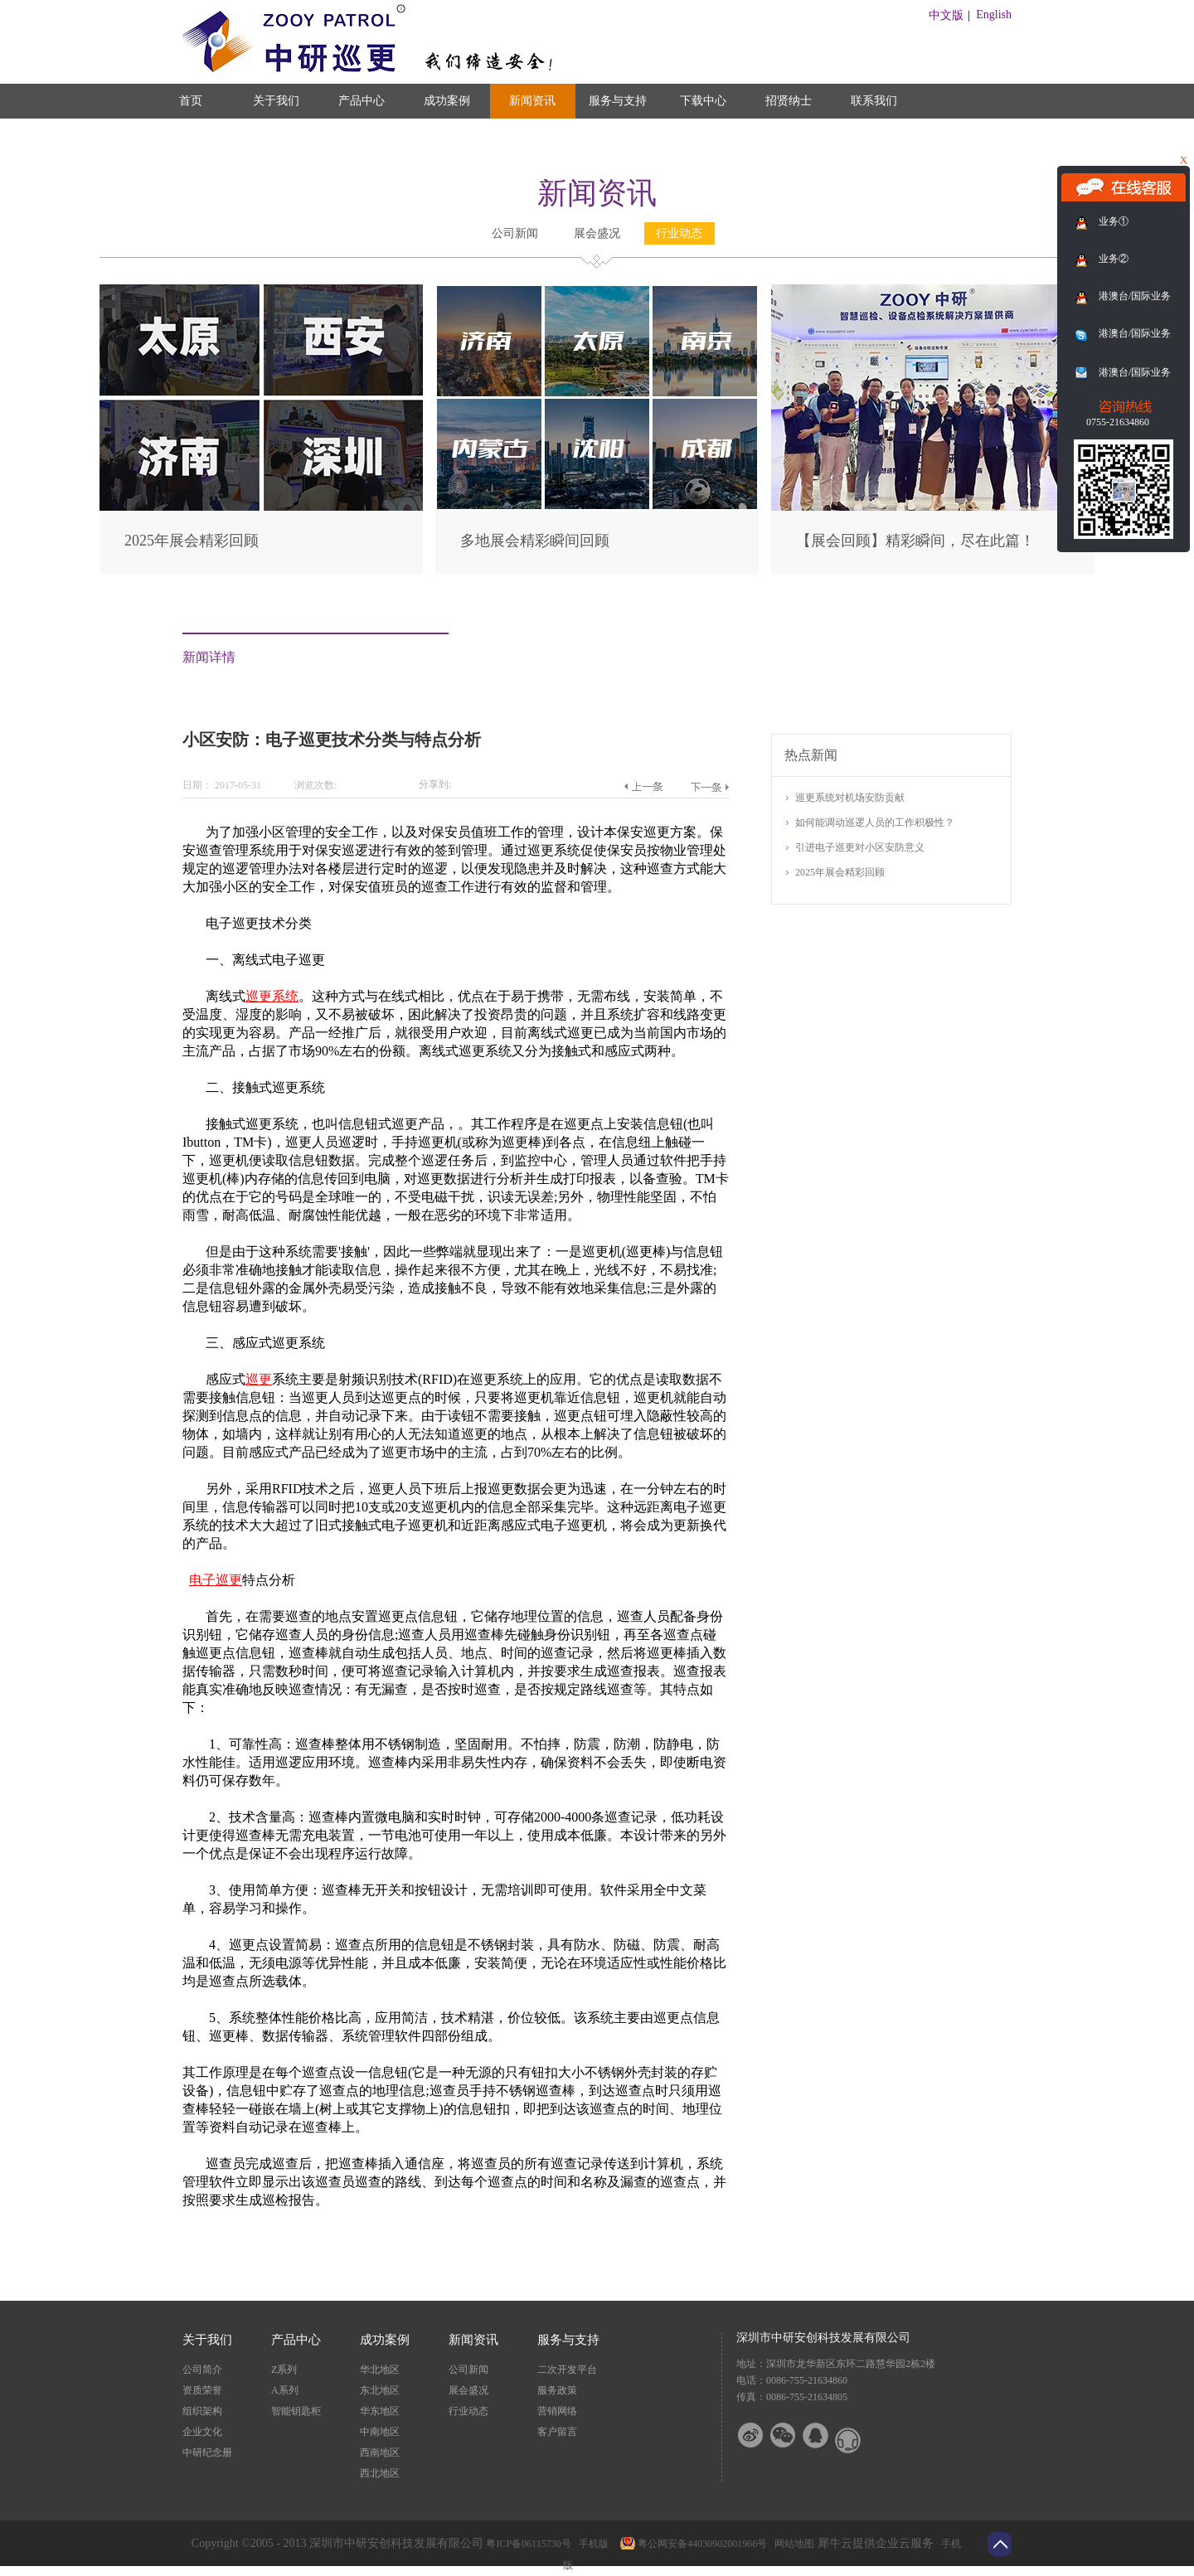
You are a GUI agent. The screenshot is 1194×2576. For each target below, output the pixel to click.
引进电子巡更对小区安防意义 (860, 847)
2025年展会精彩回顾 (191, 540)
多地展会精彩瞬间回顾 (534, 540)
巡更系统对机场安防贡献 (850, 797)
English (994, 14)
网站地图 (791, 2543)
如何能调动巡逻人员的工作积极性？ (874, 822)
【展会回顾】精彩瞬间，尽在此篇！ (915, 540)
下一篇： (709, 787)
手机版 (591, 2543)
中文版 (946, 15)
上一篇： (643, 787)
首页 (190, 101)
